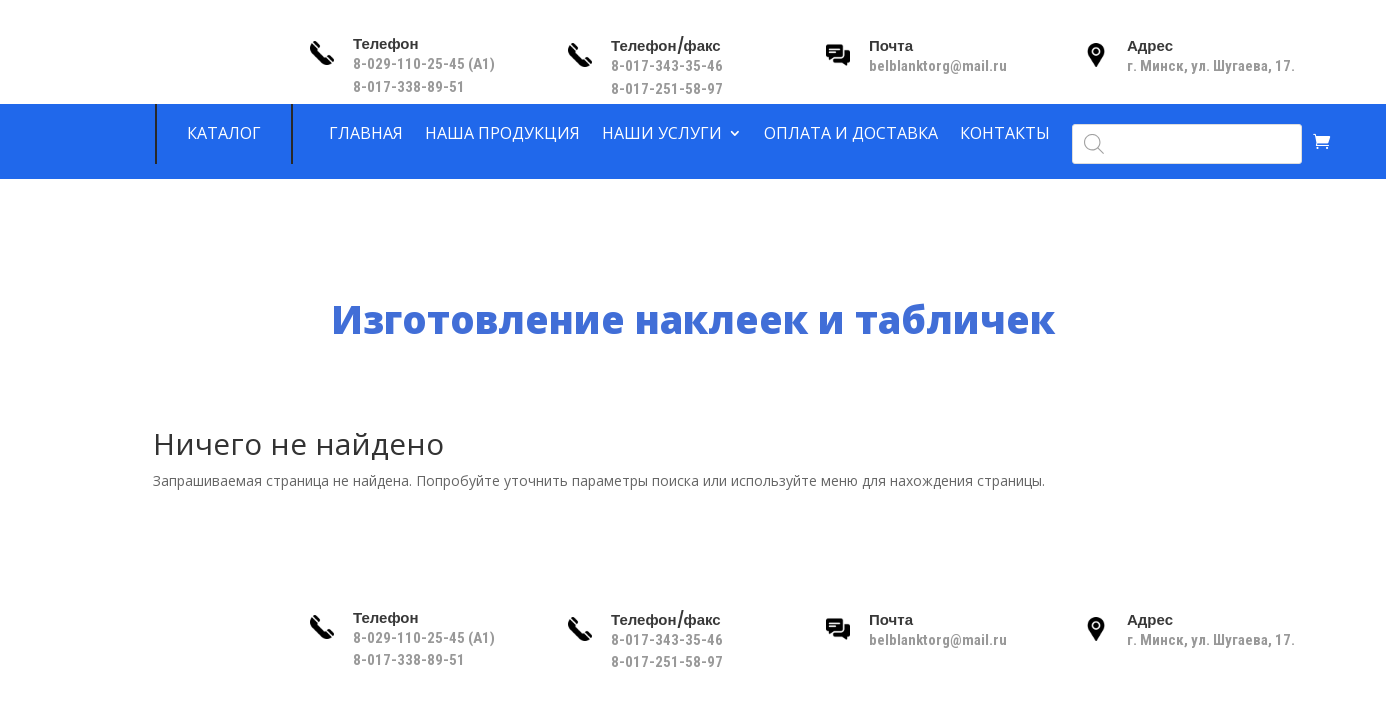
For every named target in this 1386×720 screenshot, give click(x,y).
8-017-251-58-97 (667, 89)
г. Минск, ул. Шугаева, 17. (1211, 66)
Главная (366, 134)
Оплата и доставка (851, 134)
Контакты (1005, 134)
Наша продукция (502, 134)
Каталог (224, 134)
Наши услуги (662, 134)
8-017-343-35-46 (668, 66)
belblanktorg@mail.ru (938, 66)
